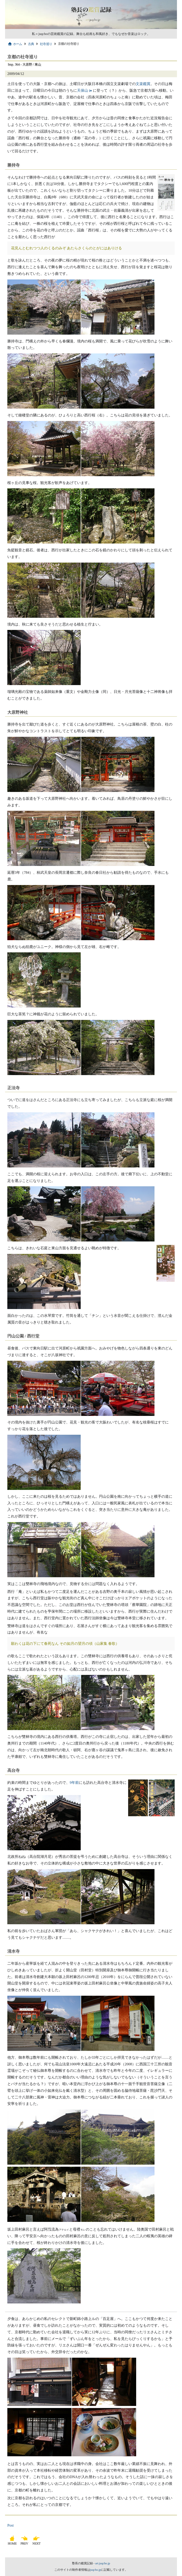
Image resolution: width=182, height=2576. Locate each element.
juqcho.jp (95, 2569)
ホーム (15, 44)
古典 (31, 44)
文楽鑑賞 (143, 84)
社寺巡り (46, 44)
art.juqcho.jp (102, 2563)
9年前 (74, 1783)
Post (10, 2525)
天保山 (82, 90)
